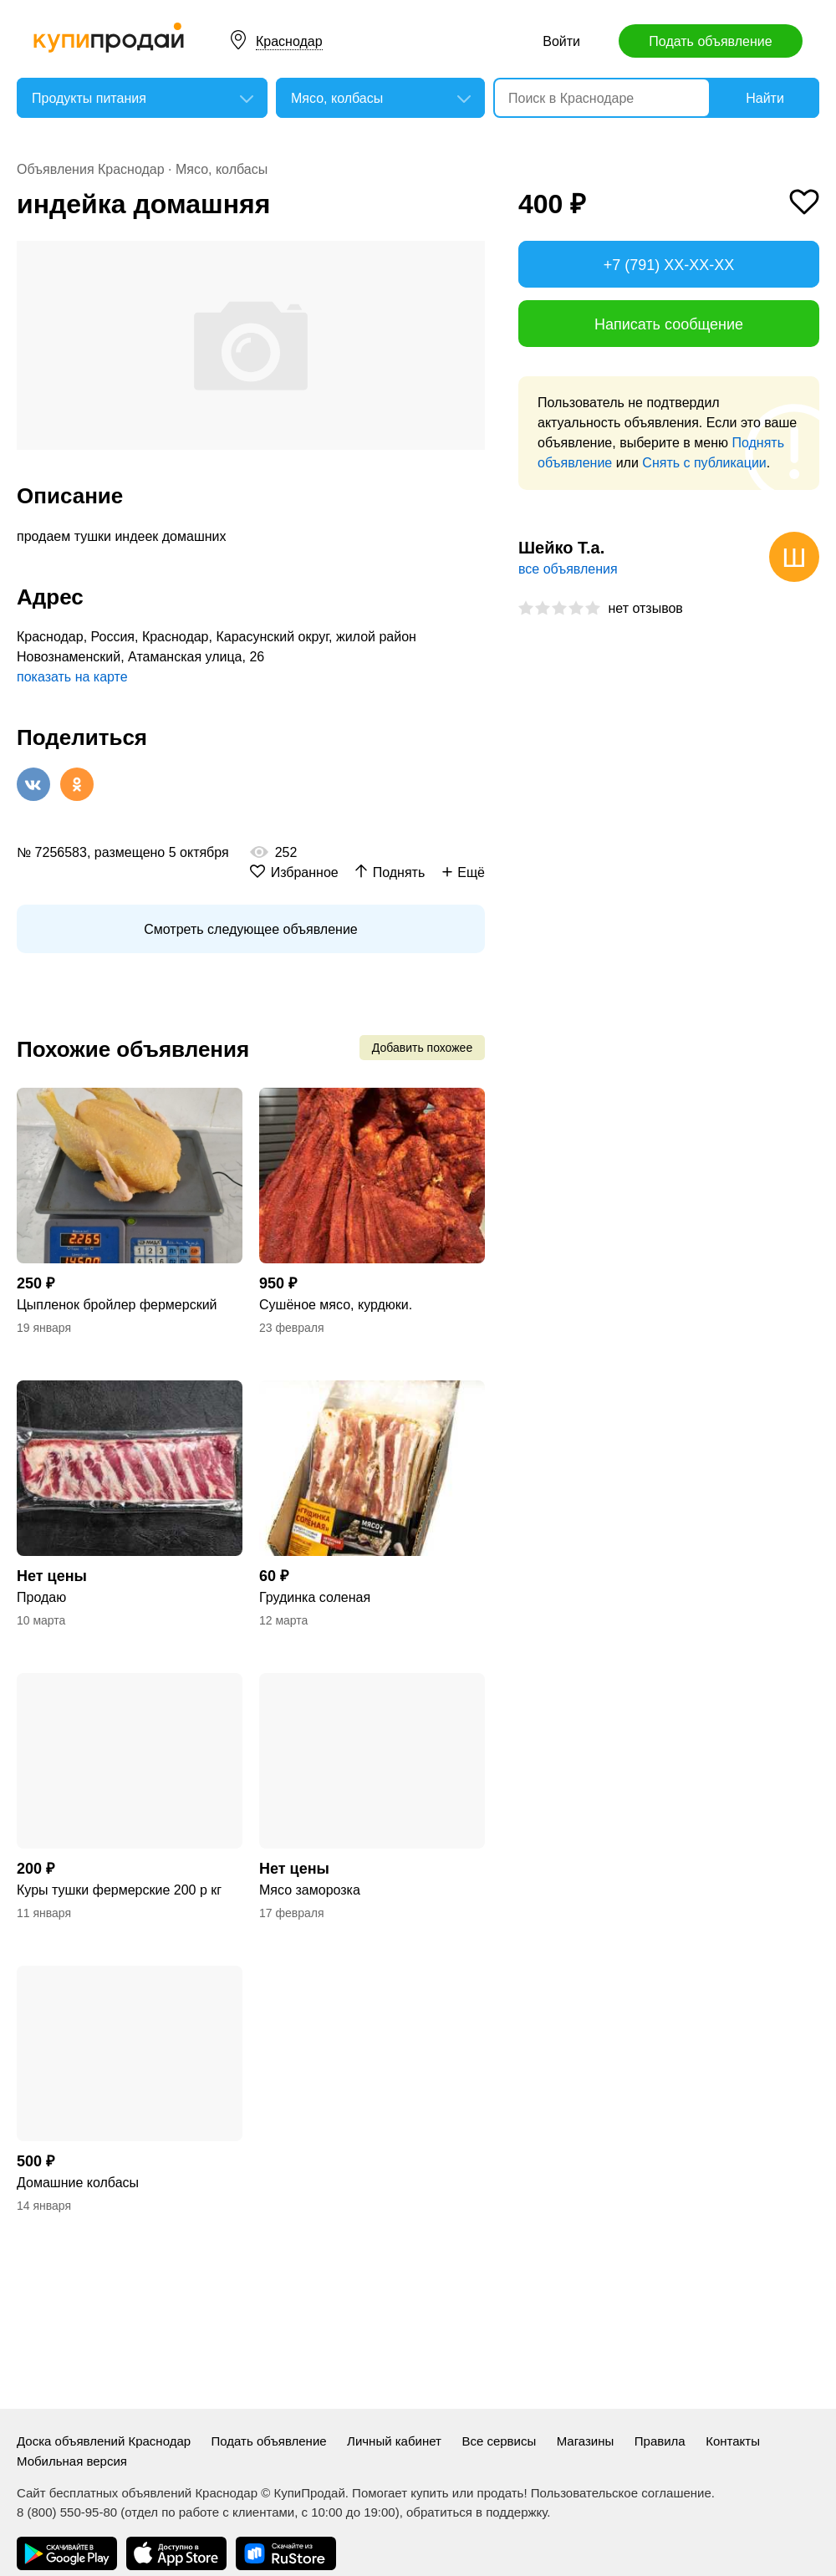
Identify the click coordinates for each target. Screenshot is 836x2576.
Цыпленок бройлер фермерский (117, 1305)
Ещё (471, 872)
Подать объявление (710, 41)
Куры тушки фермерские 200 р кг (119, 1890)
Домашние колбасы (78, 2183)
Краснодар (289, 41)
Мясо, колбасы (222, 169)
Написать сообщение (668, 324)
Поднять (399, 872)
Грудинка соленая (314, 1597)
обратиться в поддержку (476, 2512)
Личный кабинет (394, 2441)
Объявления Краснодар (91, 169)
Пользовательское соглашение (621, 2493)
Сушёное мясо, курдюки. (335, 1305)
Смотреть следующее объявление (250, 929)
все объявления (568, 569)
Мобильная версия (72, 2461)
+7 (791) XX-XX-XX (669, 265)
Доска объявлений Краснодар (104, 2441)
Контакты (733, 2441)
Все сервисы (498, 2441)
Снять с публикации (704, 463)
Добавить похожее (422, 1047)
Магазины (585, 2441)
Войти (561, 41)
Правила (660, 2441)
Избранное (305, 872)
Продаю (41, 1597)
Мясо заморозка (309, 1890)
